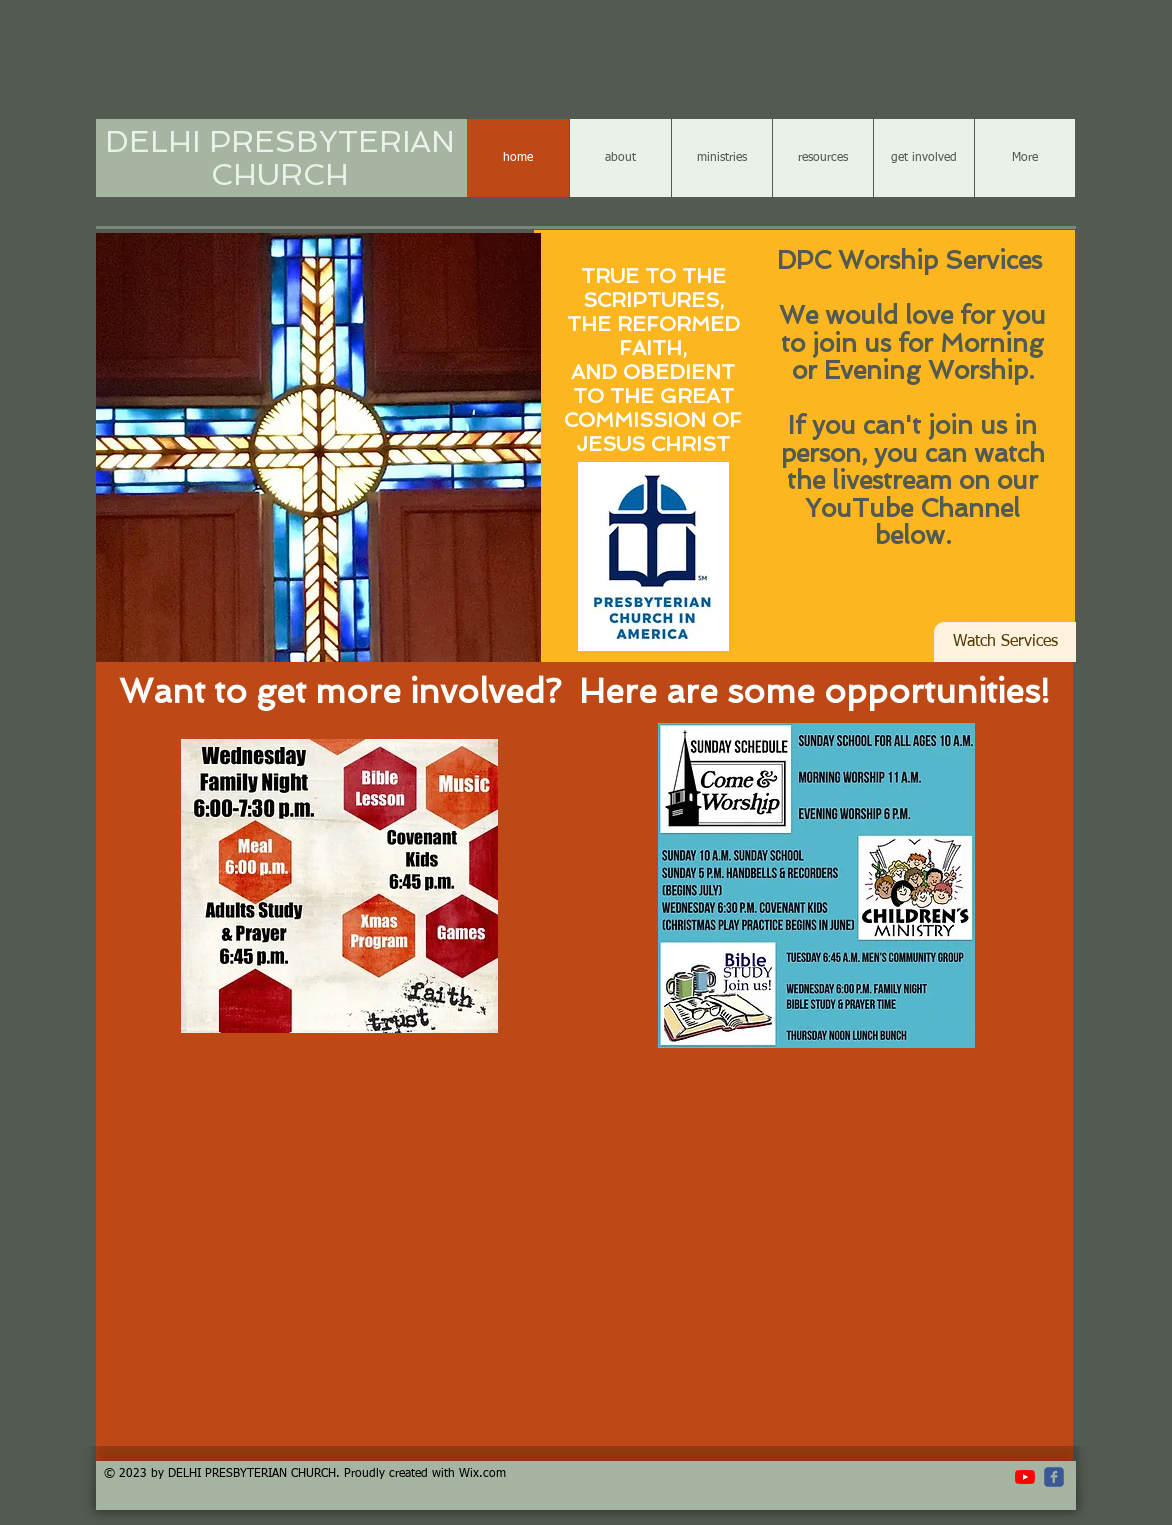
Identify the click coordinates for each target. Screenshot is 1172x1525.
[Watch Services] (1005, 642)
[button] (318, 449)
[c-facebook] (1054, 1477)
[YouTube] (1025, 1477)
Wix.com (482, 1474)
